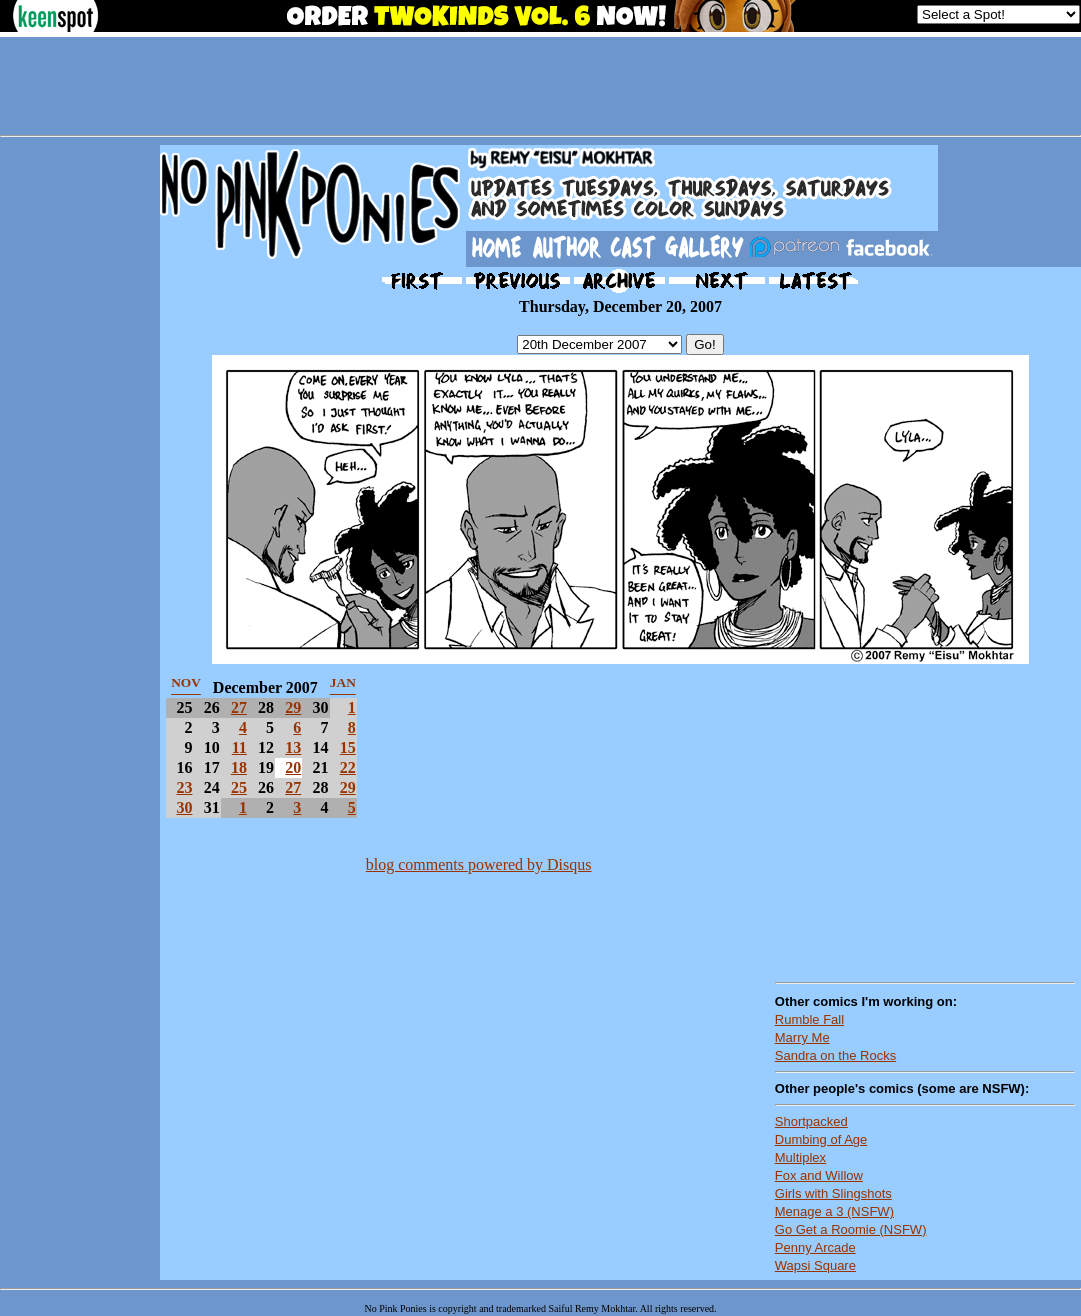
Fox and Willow (819, 1175)
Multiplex (800, 1157)
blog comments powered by (479, 864)
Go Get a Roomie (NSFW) (851, 1229)
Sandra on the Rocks (835, 1055)
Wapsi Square (815, 1265)
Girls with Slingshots (833, 1193)
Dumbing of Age (821, 1139)
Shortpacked (811, 1121)
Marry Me (802, 1037)
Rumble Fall (809, 1019)
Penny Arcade (815, 1247)
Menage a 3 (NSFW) (834, 1211)
